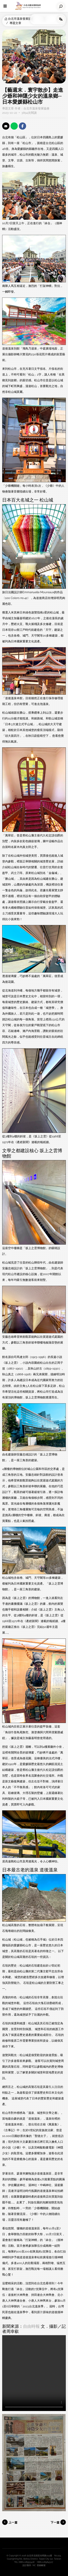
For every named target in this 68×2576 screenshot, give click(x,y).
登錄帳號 (41, 2565)
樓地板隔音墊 (48, 1342)
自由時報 (31, 2326)
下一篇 (58, 2522)
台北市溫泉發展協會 (21, 18)
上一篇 (9, 2522)
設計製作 (26, 2565)
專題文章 (15, 23)
